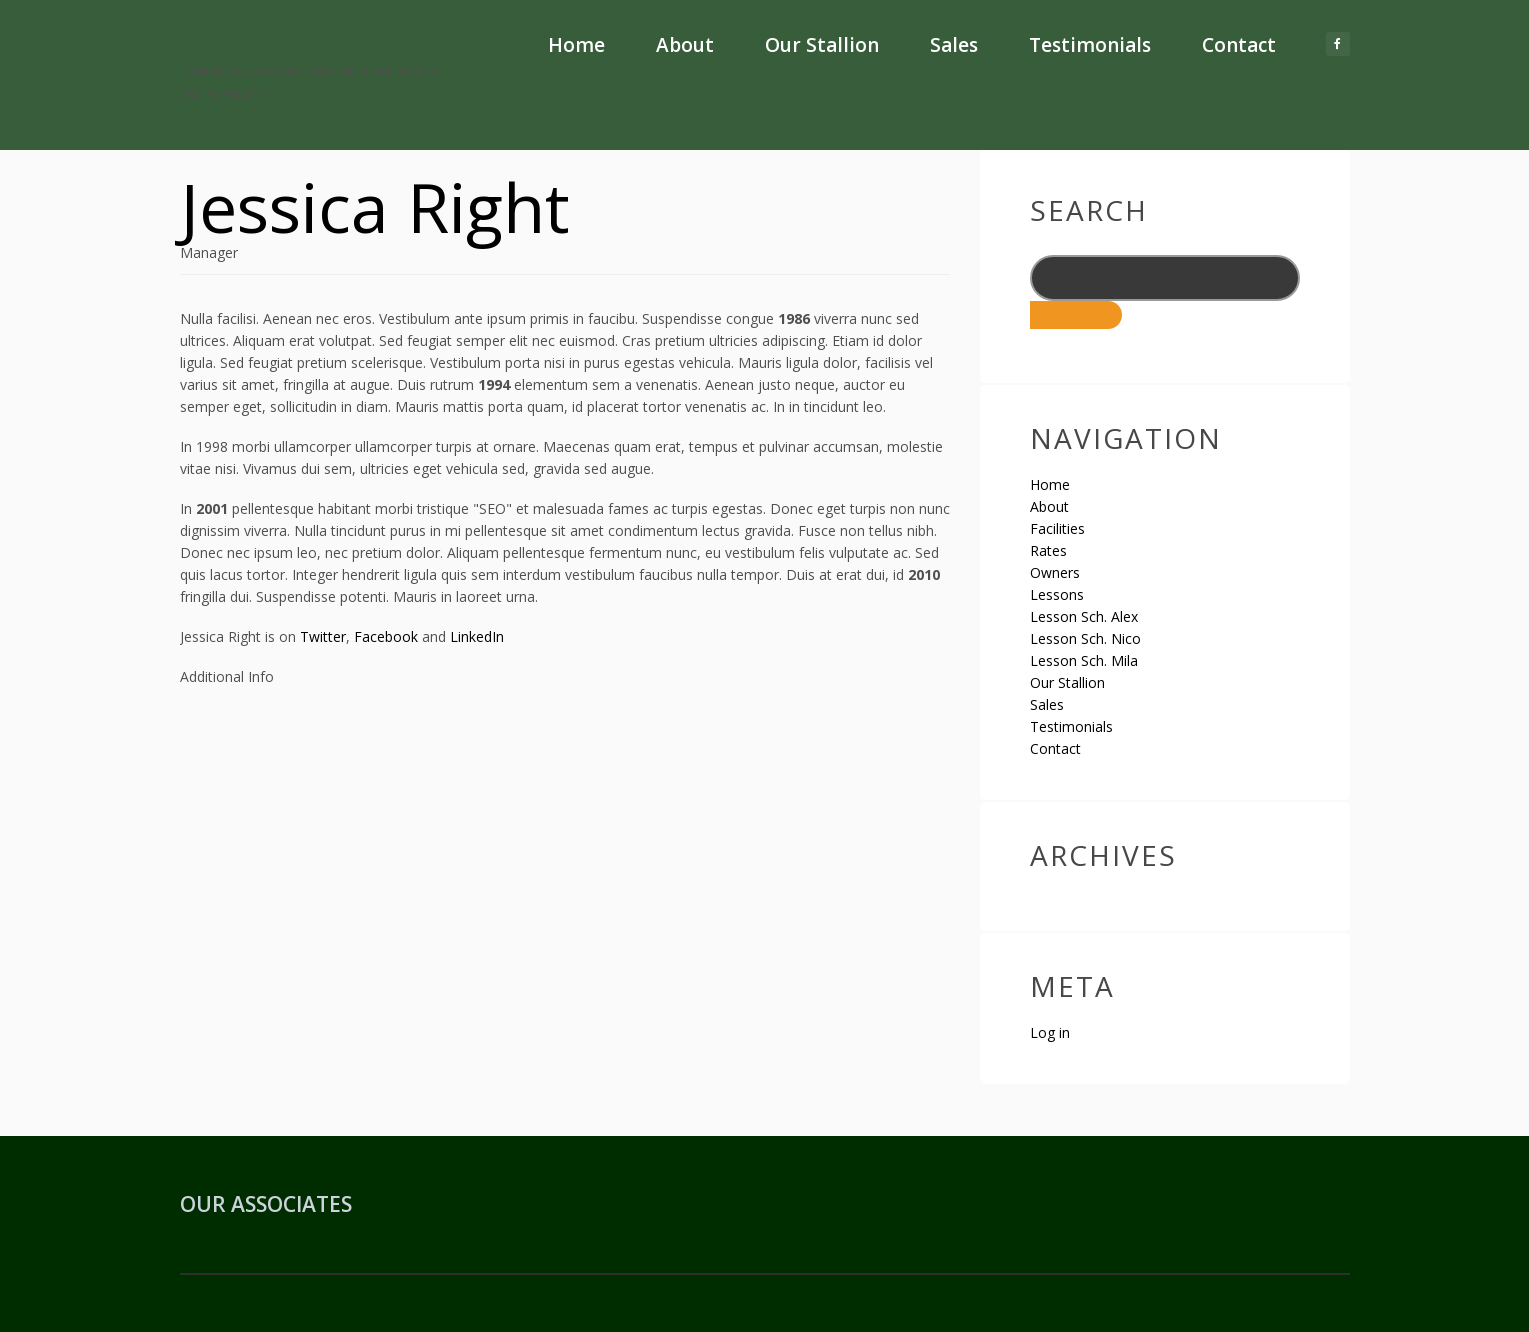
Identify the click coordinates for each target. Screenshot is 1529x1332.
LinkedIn (477, 636)
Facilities (1057, 528)
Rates (1048, 550)
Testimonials (1090, 45)
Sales (954, 45)
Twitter (323, 636)
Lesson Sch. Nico (1085, 638)
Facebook (386, 636)
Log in (1050, 1032)
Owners (1055, 572)
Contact (1239, 45)
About (685, 45)
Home (576, 45)
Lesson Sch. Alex (1084, 616)
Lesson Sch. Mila (1084, 660)
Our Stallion (822, 45)
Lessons (1057, 594)
